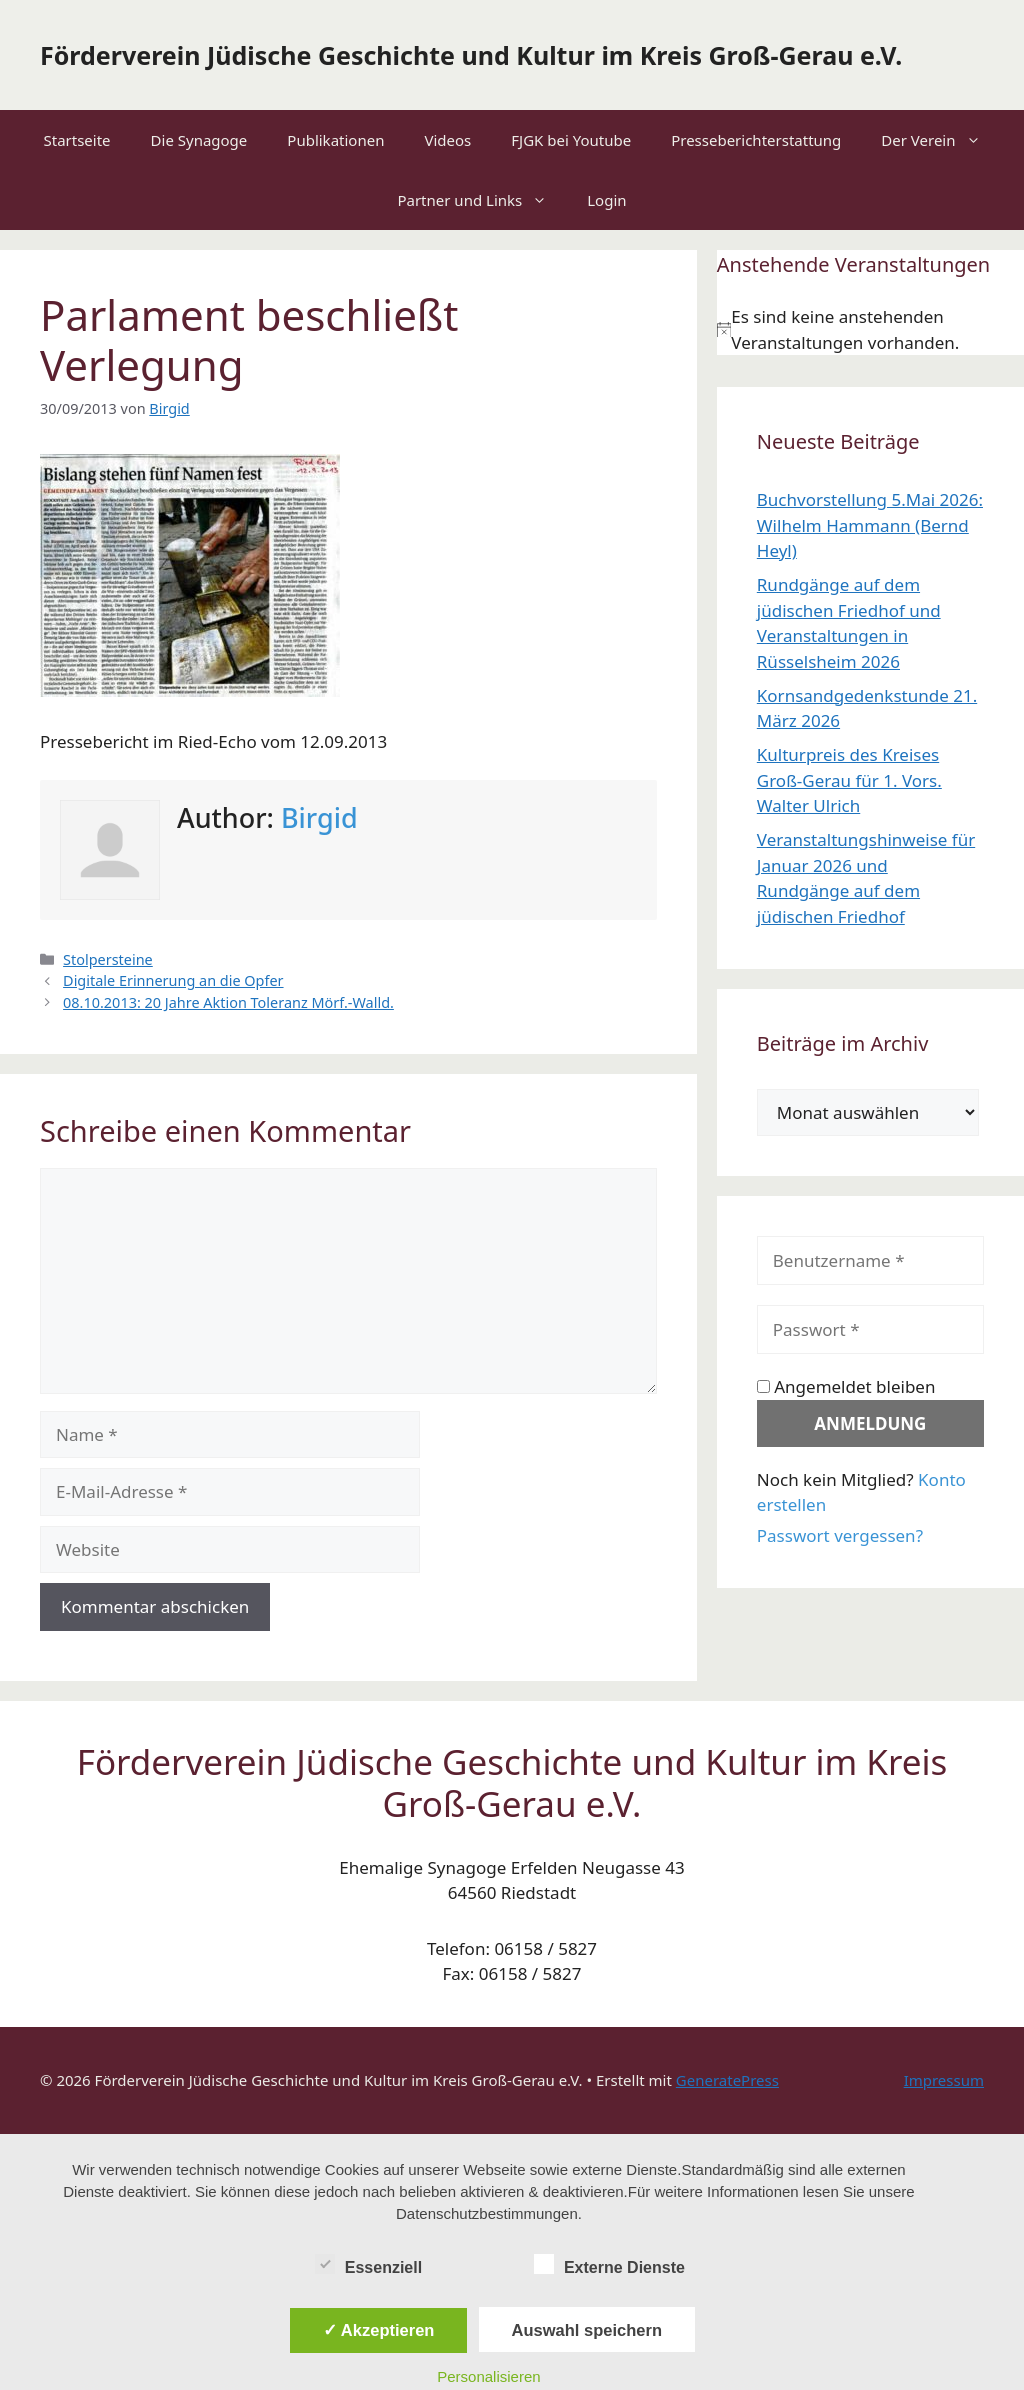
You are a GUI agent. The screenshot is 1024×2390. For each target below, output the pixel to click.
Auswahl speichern (587, 2330)
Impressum (944, 2080)
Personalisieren (488, 2376)
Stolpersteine (108, 959)
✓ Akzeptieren (379, 2330)
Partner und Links (482, 200)
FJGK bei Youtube (571, 140)
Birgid (319, 817)
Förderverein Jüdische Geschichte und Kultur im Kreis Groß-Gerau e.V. (471, 55)
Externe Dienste (609, 2264)
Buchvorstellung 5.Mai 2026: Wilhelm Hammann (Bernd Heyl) (870, 525)
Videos (447, 140)
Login (606, 200)
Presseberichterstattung (756, 140)
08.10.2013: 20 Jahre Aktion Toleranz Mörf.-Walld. (228, 1002)
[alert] (870, 329)
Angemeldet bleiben (846, 1386)
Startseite (76, 140)
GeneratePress (727, 2080)
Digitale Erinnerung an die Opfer (173, 980)
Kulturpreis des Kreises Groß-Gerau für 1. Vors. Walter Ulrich (849, 780)
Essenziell (368, 2264)
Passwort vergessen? (840, 1535)
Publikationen (335, 140)
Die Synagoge (199, 140)
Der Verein (940, 140)
